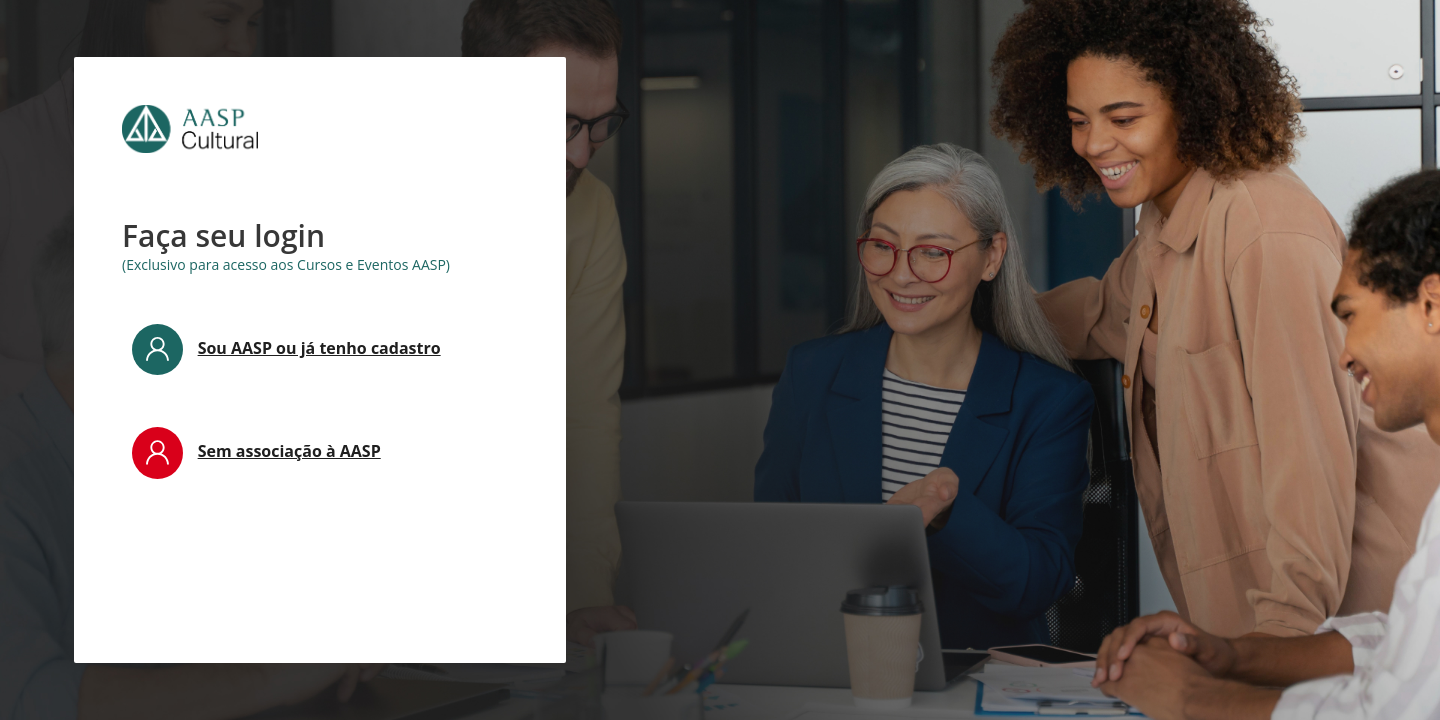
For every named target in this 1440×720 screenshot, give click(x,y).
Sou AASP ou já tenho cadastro (319, 348)
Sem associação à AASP (289, 451)
